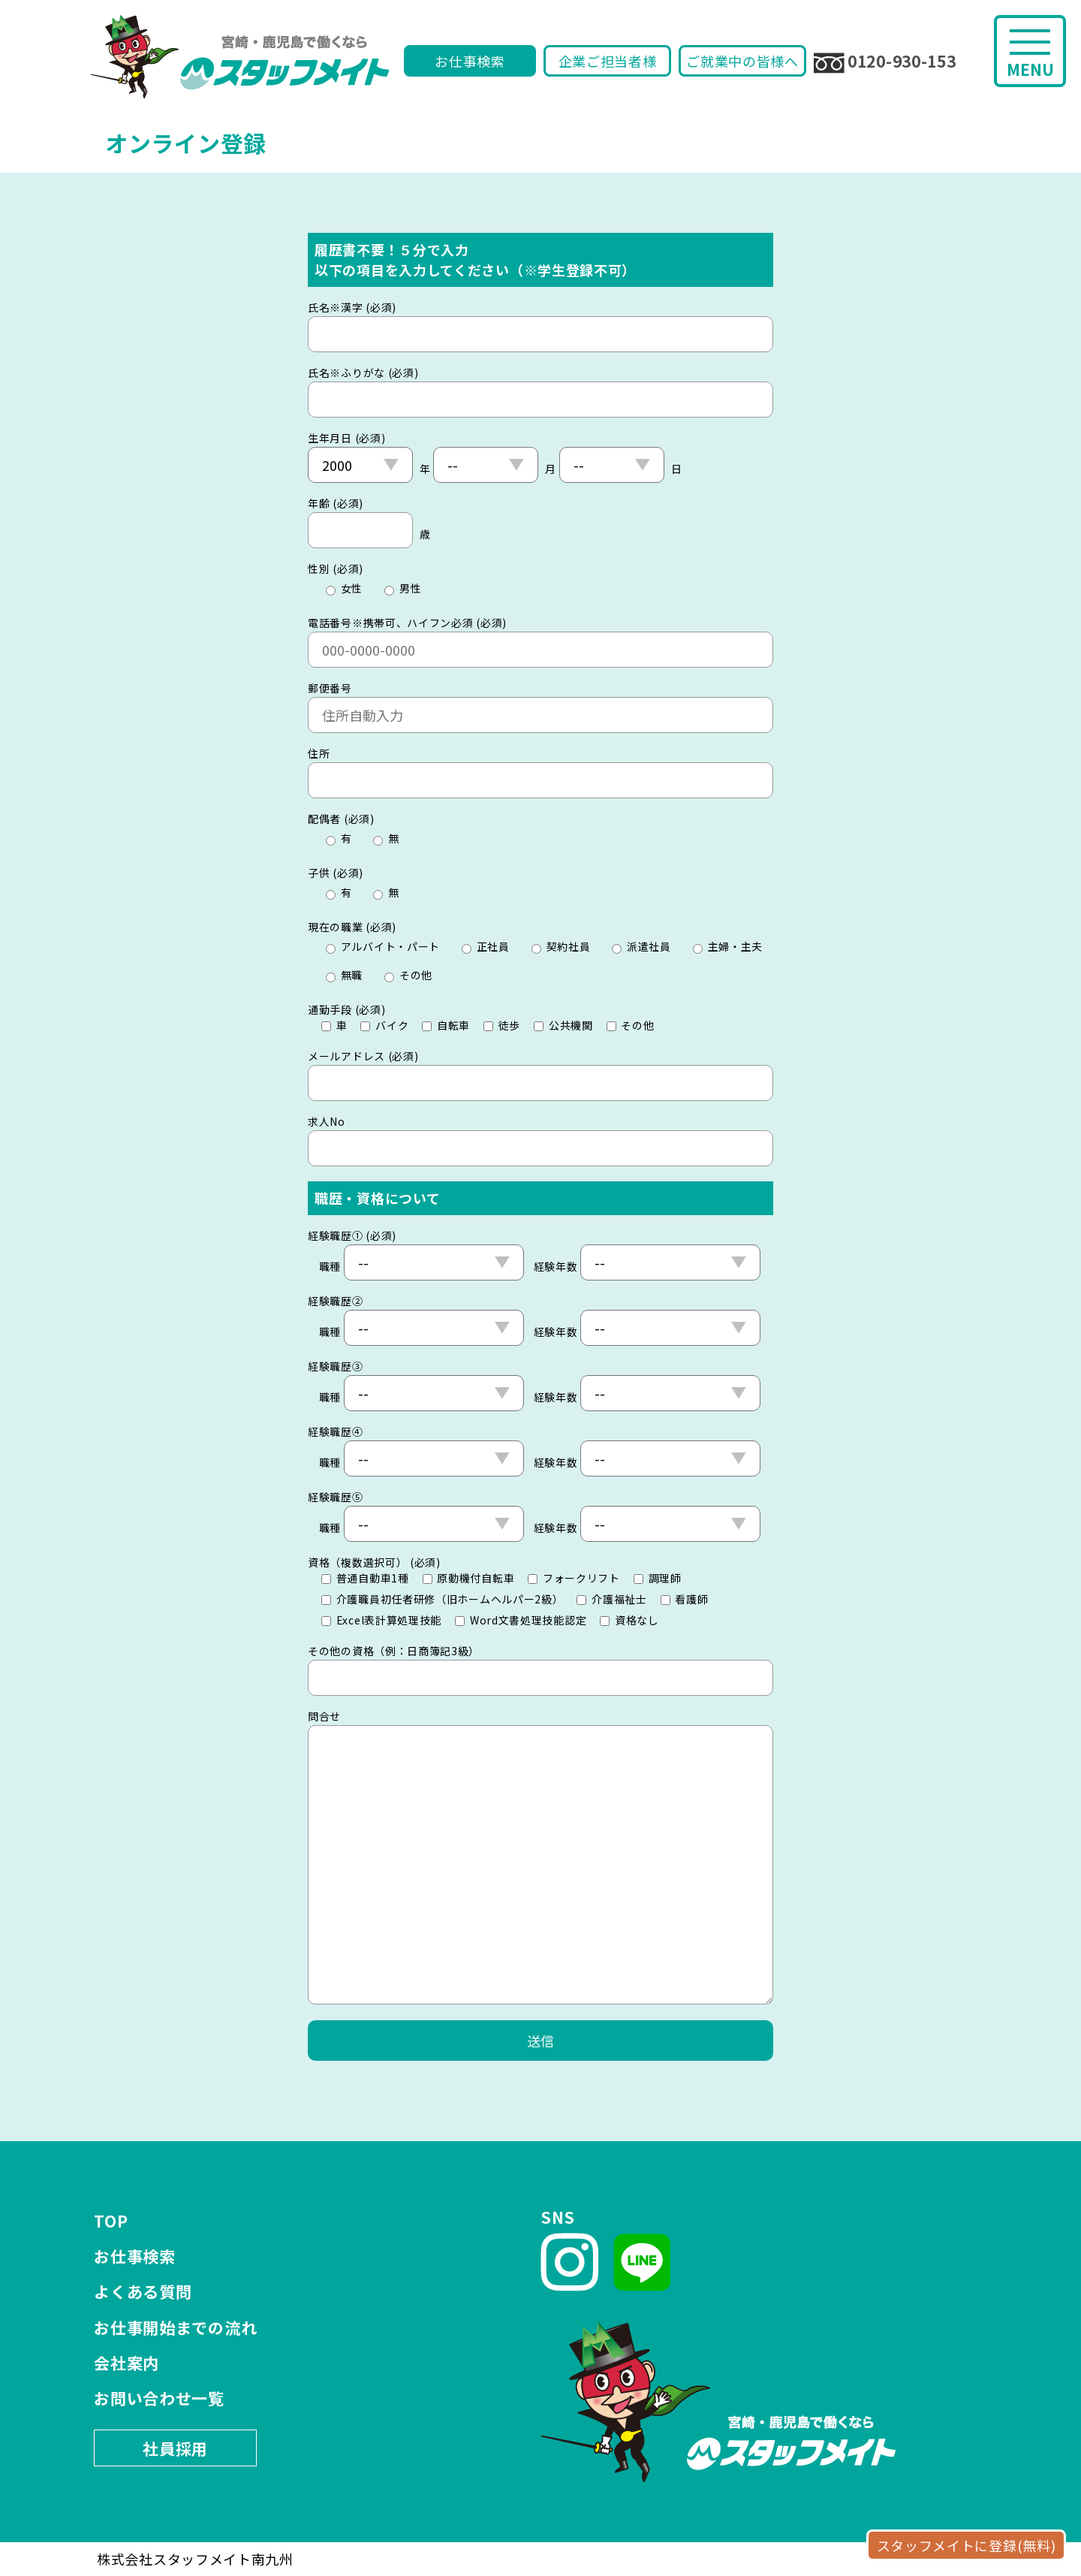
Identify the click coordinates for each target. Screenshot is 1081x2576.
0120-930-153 (885, 62)
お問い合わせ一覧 (159, 2398)
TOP (111, 2221)
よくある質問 (142, 2291)
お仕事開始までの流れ (175, 2327)
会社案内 (126, 2362)
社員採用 (175, 2448)
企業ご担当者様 (608, 61)
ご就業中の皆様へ (742, 61)
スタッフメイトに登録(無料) (966, 2545)
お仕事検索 (470, 61)
